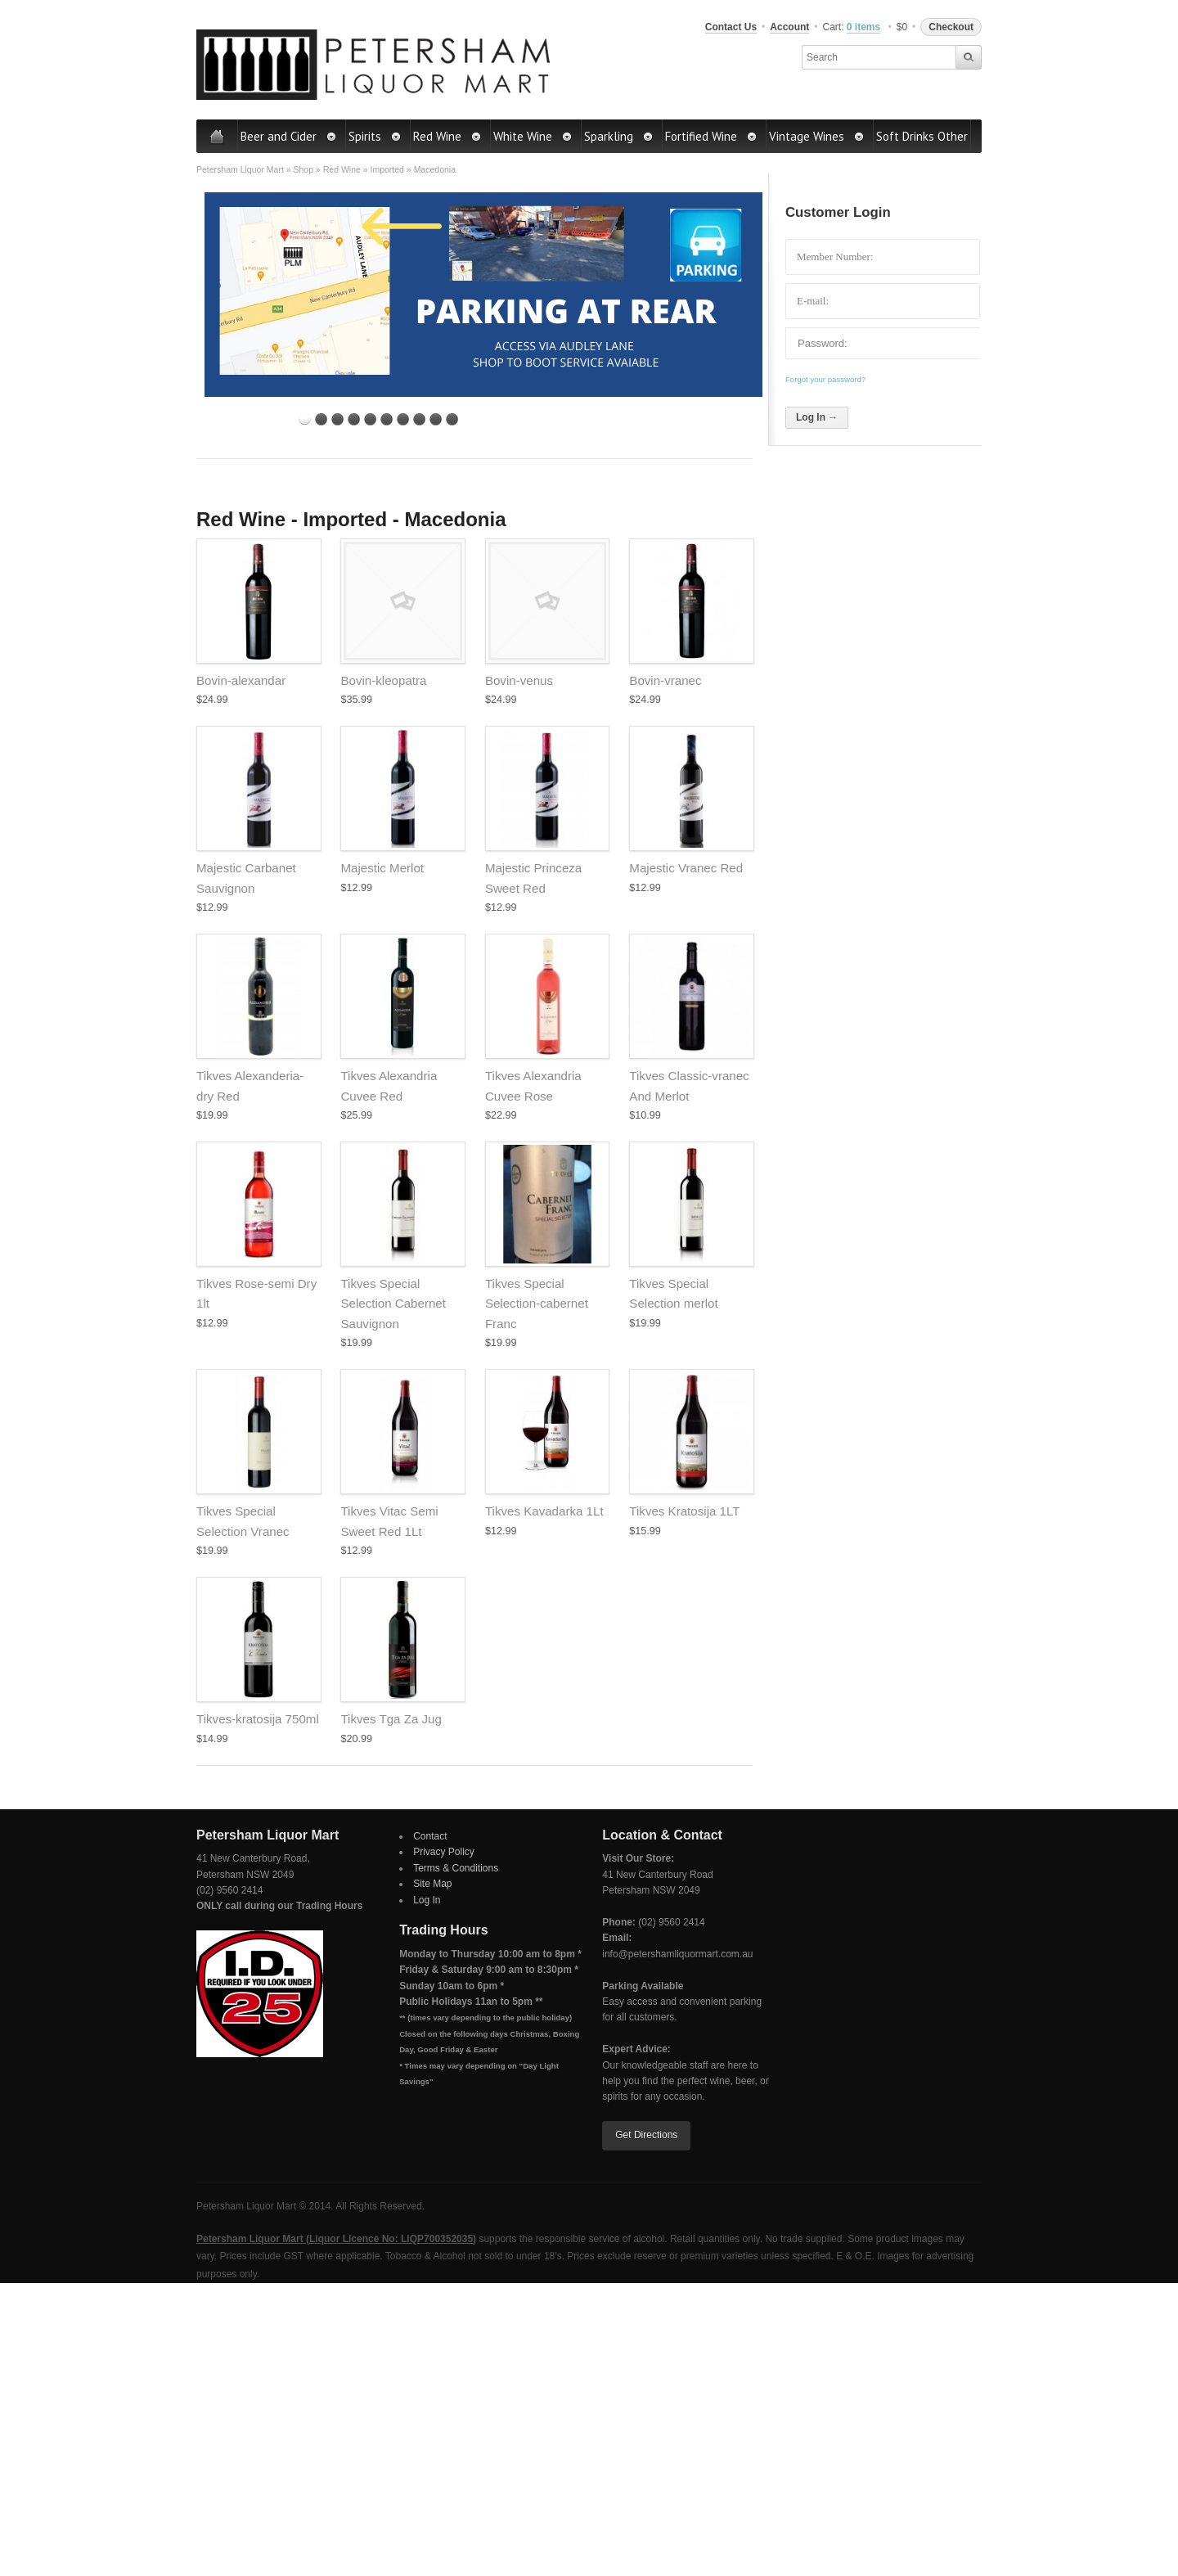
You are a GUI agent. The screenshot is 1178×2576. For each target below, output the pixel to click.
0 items (863, 27)
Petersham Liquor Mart (240, 169)
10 (452, 419)
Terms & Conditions (455, 1868)
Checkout (950, 27)
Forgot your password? (825, 379)
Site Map (432, 1883)
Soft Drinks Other (922, 136)
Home (217, 136)
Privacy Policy (443, 1852)
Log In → (817, 417)
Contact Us (731, 27)
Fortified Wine (711, 136)
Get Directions (646, 2135)
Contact (430, 1836)
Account (789, 27)
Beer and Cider (289, 136)
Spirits (375, 136)
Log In (426, 1900)
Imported (387, 169)
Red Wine (447, 136)
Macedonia (435, 169)
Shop (303, 169)
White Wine (533, 136)
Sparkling (619, 136)
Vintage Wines (817, 136)
